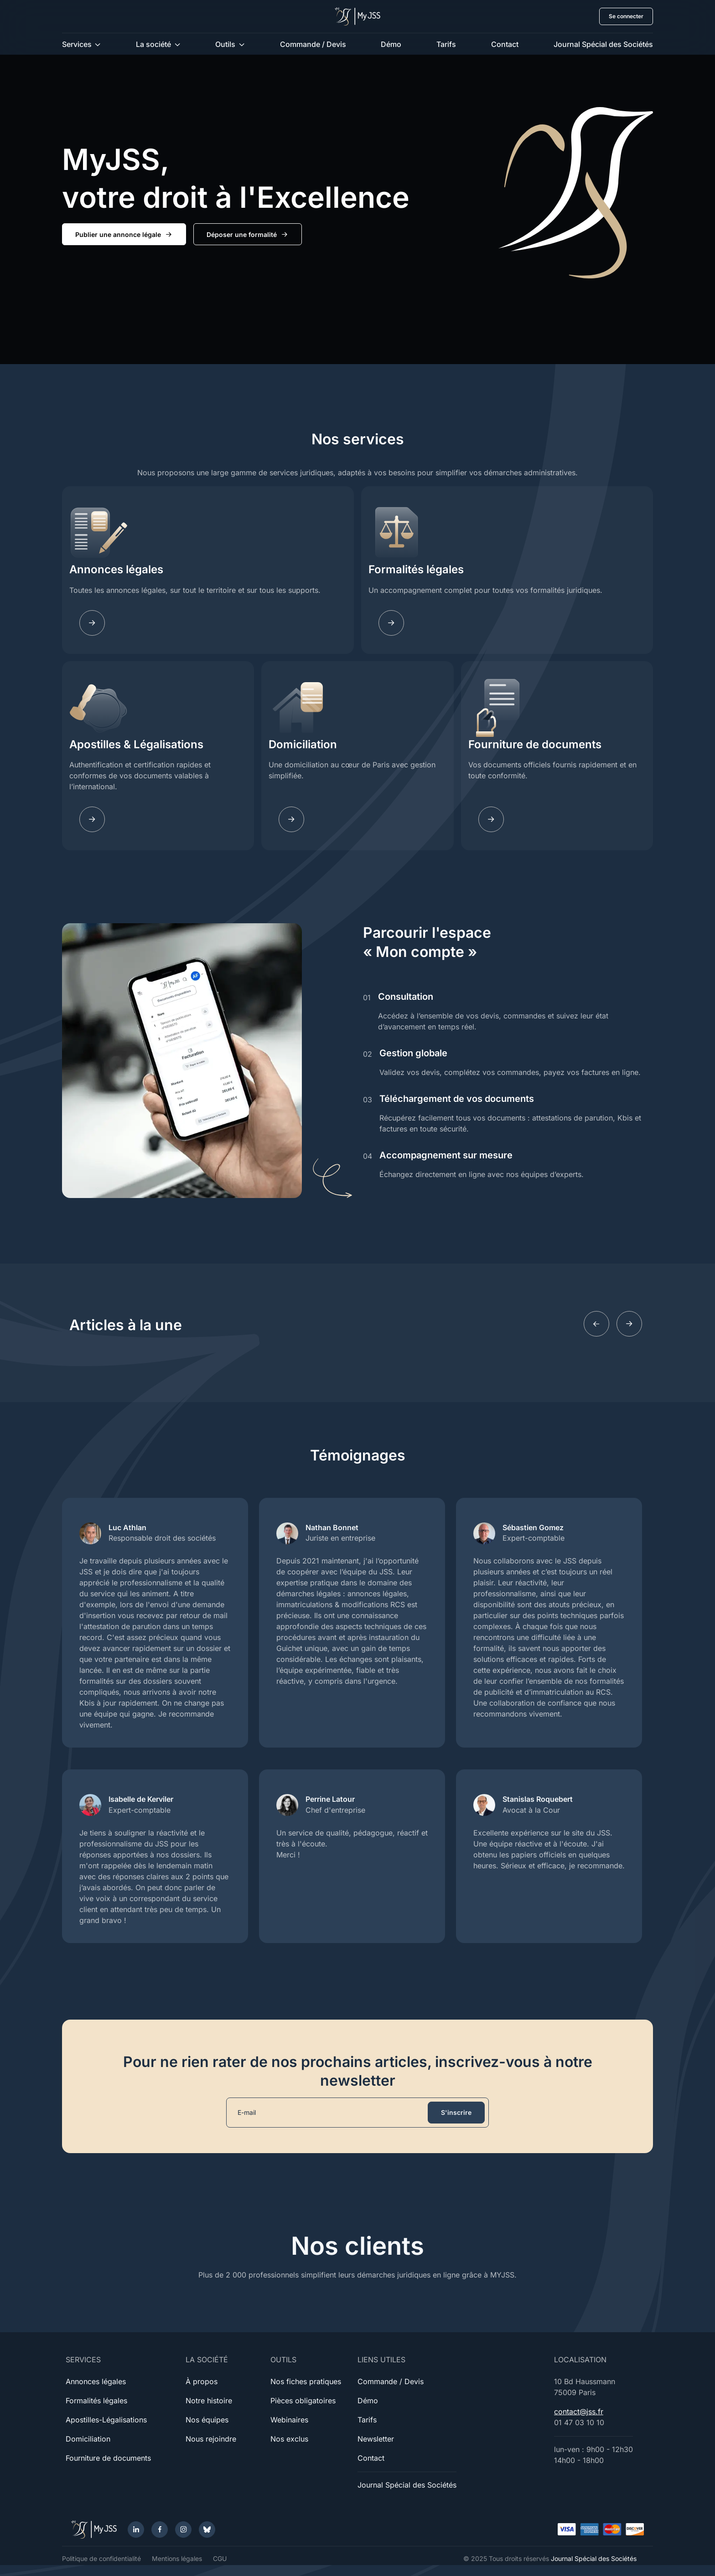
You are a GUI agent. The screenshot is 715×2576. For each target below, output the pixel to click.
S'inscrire (456, 2112)
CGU (220, 2558)
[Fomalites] (391, 623)
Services (77, 44)
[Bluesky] (207, 2529)
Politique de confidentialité (101, 2558)
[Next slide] (629, 1324)
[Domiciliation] (291, 819)
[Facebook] (159, 2529)
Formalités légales (416, 569)
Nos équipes (207, 2419)
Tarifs (446, 44)
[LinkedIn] (136, 2529)
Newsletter (376, 2438)
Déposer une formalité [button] (248, 235)
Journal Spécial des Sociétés (603, 44)
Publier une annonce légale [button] (124, 235)
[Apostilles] (92, 819)
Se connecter (626, 16)
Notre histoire (209, 2400)
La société (153, 44)
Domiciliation (303, 744)
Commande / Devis (313, 44)
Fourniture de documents (534, 744)
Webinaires (289, 2419)
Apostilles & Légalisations (136, 744)
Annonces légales (116, 569)
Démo (391, 44)
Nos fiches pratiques (305, 2381)
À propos (202, 2381)
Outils (225, 44)
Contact (504, 44)
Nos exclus (289, 2438)
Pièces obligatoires (303, 2400)
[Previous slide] (596, 1324)
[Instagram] (183, 2529)
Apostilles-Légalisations (106, 2419)
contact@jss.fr (578, 2411)
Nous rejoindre (211, 2438)
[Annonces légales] (92, 623)
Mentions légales (177, 2558)
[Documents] (491, 819)
